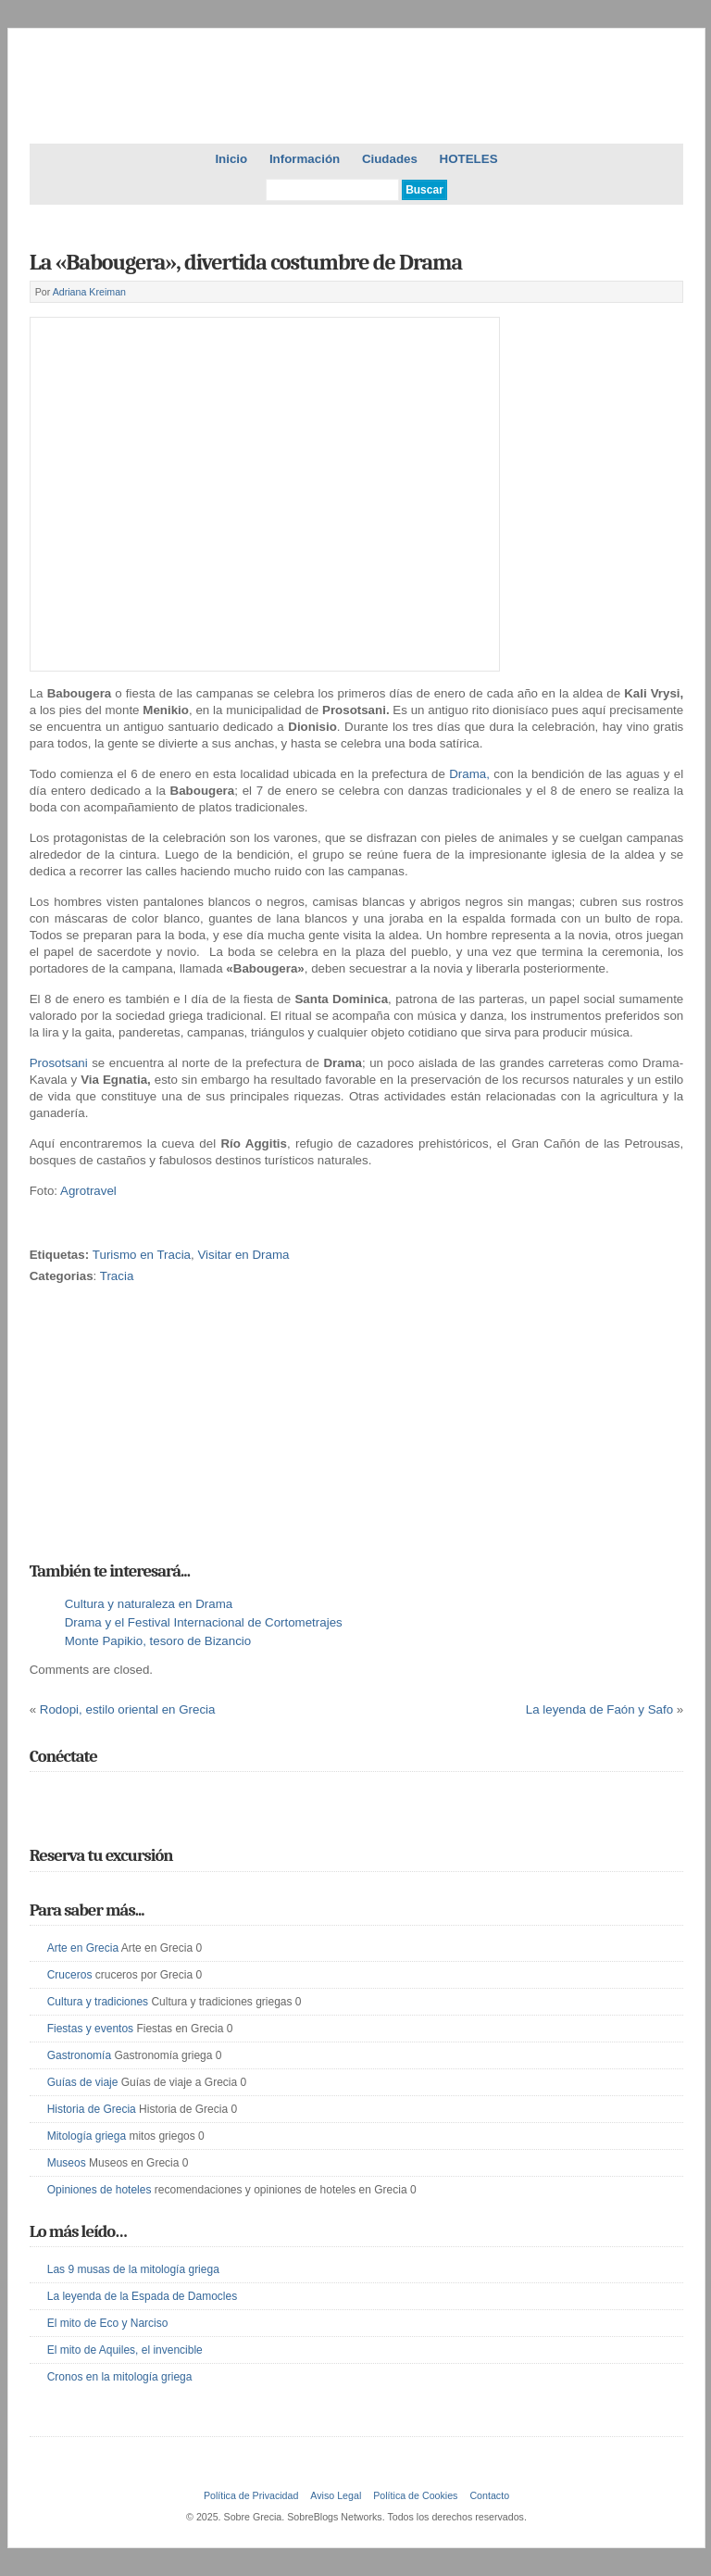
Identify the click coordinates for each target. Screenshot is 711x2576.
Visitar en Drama (243, 1255)
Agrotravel (88, 1191)
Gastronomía (79, 2055)
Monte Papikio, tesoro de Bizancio (158, 1641)
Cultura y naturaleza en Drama (149, 1604)
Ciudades (390, 159)
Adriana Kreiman (89, 291)
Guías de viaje (82, 2082)
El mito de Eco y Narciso (107, 2323)
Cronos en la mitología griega (120, 2376)
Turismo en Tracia (142, 1255)
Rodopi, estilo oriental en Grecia (128, 1709)
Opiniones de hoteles (99, 2189)
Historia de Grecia (91, 2109)
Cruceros (70, 1974)
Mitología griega (86, 2136)
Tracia (117, 1276)
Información (304, 159)
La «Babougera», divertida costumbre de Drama (246, 262)
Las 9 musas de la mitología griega (133, 2269)
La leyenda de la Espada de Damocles (142, 2296)
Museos (66, 2162)
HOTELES (469, 159)
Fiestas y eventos (90, 2028)
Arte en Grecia (82, 1947)
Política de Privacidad (251, 2495)
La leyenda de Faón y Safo (599, 1709)
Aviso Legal (335, 2495)
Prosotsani (61, 1063)
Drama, (471, 774)
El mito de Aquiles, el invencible (125, 2350)
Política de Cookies (415, 2495)
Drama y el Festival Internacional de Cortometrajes (204, 1622)
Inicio (231, 159)
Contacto (489, 2495)
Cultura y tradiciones (97, 2001)
